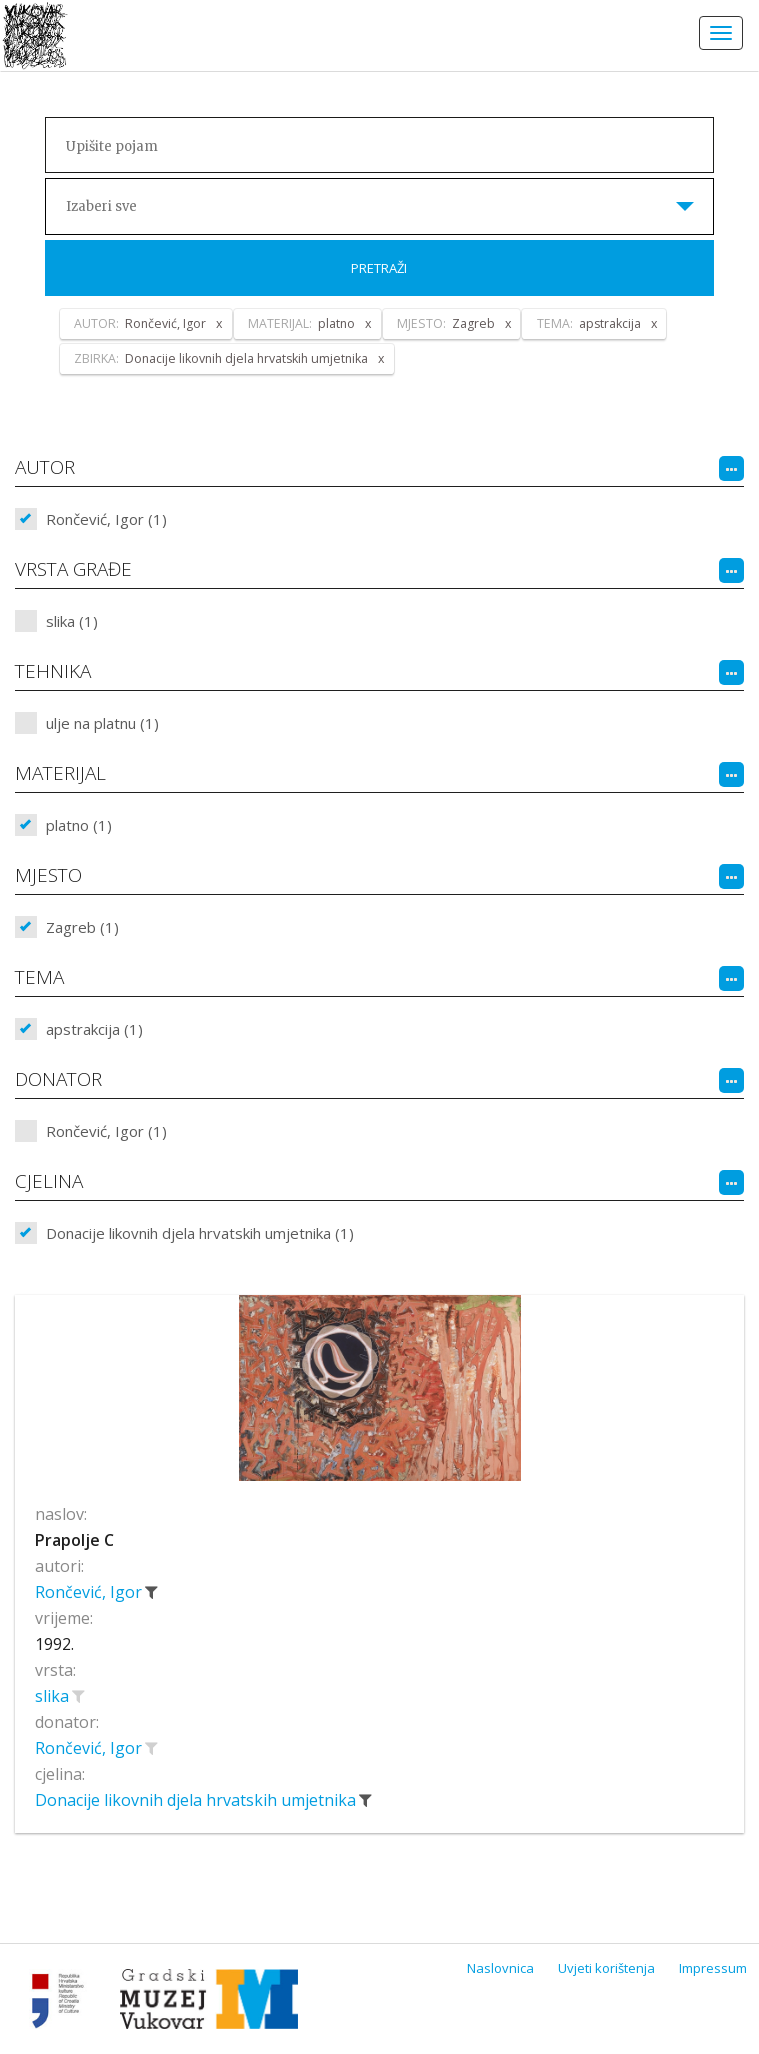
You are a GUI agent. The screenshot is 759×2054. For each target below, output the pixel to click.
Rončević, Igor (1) (106, 519)
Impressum (713, 1968)
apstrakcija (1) (94, 1029)
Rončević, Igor (90, 1592)
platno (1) (79, 825)
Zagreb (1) (82, 927)
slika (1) (72, 621)
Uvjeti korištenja (606, 1968)
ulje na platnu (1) (102, 723)
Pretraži (379, 268)
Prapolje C (74, 1540)
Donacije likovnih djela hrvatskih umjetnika (197, 1800)
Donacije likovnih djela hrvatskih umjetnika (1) (200, 1233)
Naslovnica (500, 1968)
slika (54, 1696)
